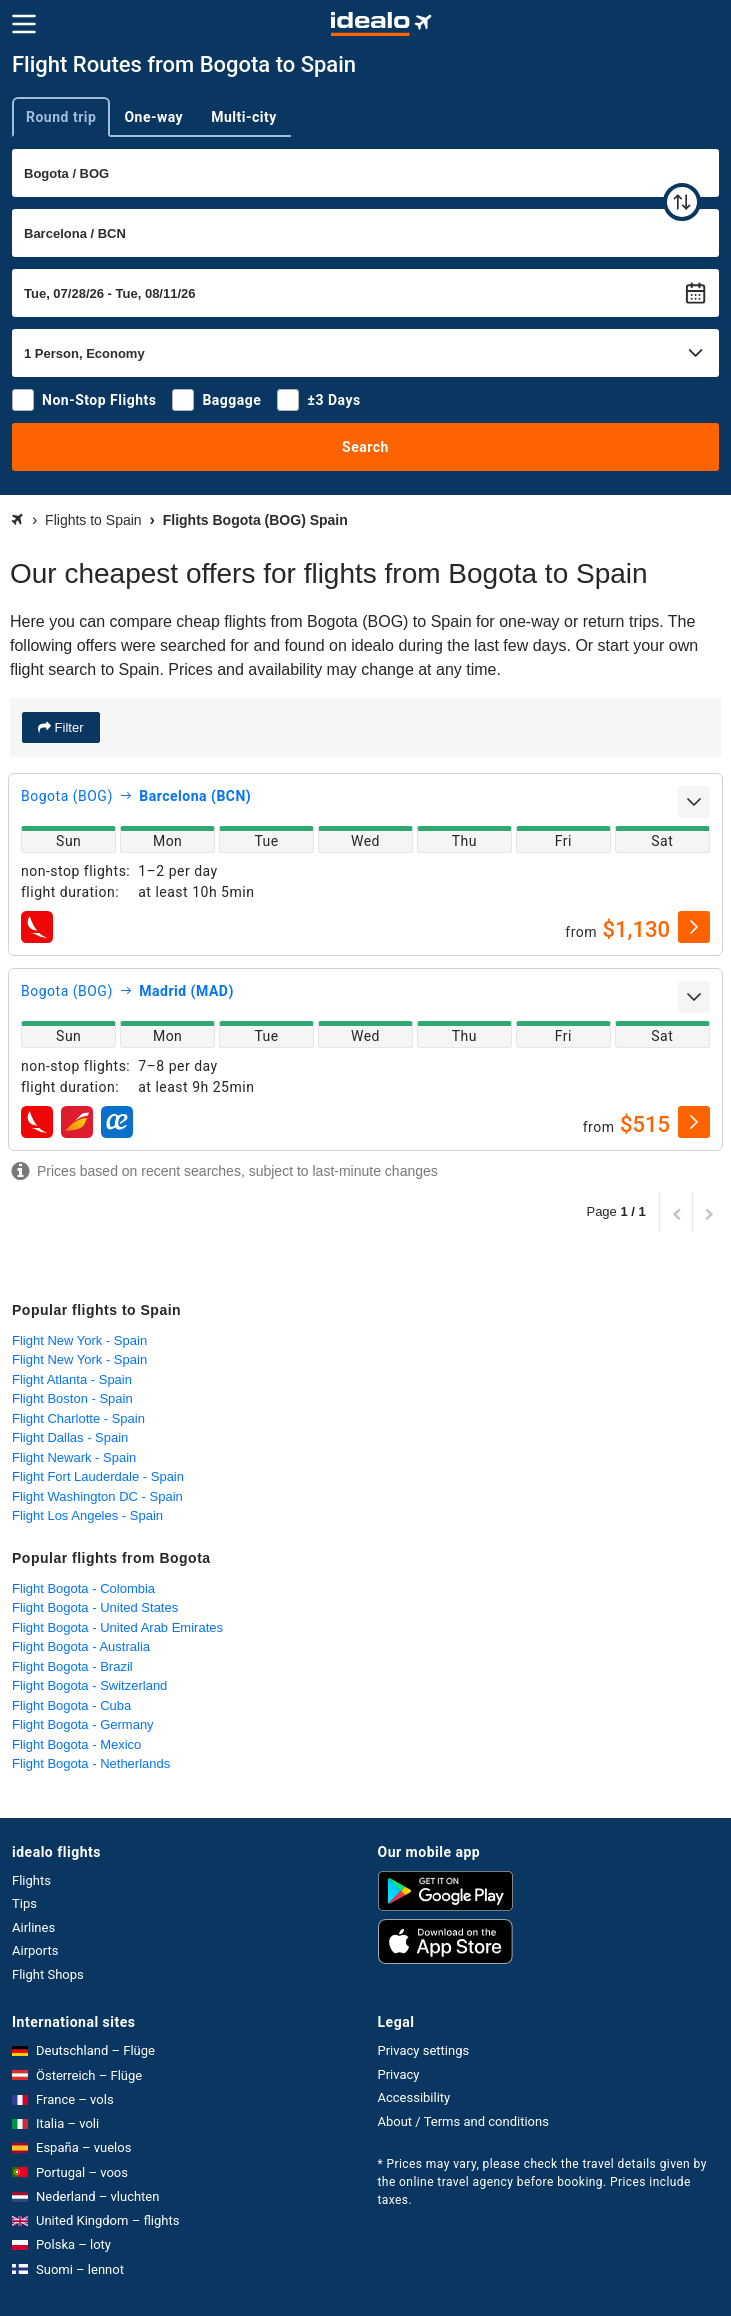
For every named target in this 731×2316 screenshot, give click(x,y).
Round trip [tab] (61, 117)
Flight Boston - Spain (72, 1398)
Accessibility (414, 2097)
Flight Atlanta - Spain (72, 1379)
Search (365, 447)
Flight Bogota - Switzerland (89, 1685)
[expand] (694, 802)
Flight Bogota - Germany (83, 1724)
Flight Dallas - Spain (70, 1437)
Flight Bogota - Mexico (76, 1744)
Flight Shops (48, 1974)
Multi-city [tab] (244, 117)
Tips (24, 1903)
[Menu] (24, 24)
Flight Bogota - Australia (81, 1646)
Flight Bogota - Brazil (72, 1666)
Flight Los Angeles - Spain (87, 1515)
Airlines (33, 1927)
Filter (67, 727)
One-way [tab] (153, 117)
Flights (31, 1880)
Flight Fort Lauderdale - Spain (98, 1476)
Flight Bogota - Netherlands (91, 1763)
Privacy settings (424, 2050)
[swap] (682, 202)
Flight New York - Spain (79, 1340)
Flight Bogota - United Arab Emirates (117, 1627)
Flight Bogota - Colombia (83, 1588)
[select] (694, 927)
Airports (35, 1950)
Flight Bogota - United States (95, 1607)
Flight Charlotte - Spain (78, 1418)
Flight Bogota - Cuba (71, 1705)
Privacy (399, 2074)
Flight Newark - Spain (74, 1457)
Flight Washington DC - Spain (97, 1496)
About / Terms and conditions (463, 2121)
